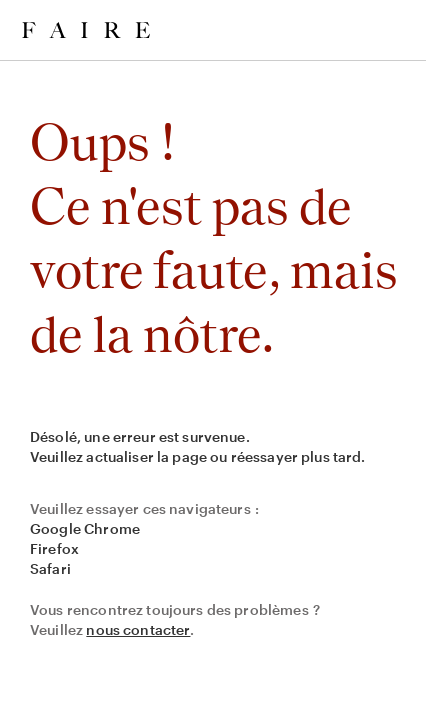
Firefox (54, 548)
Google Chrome (85, 528)
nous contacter (138, 629)
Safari (50, 568)
